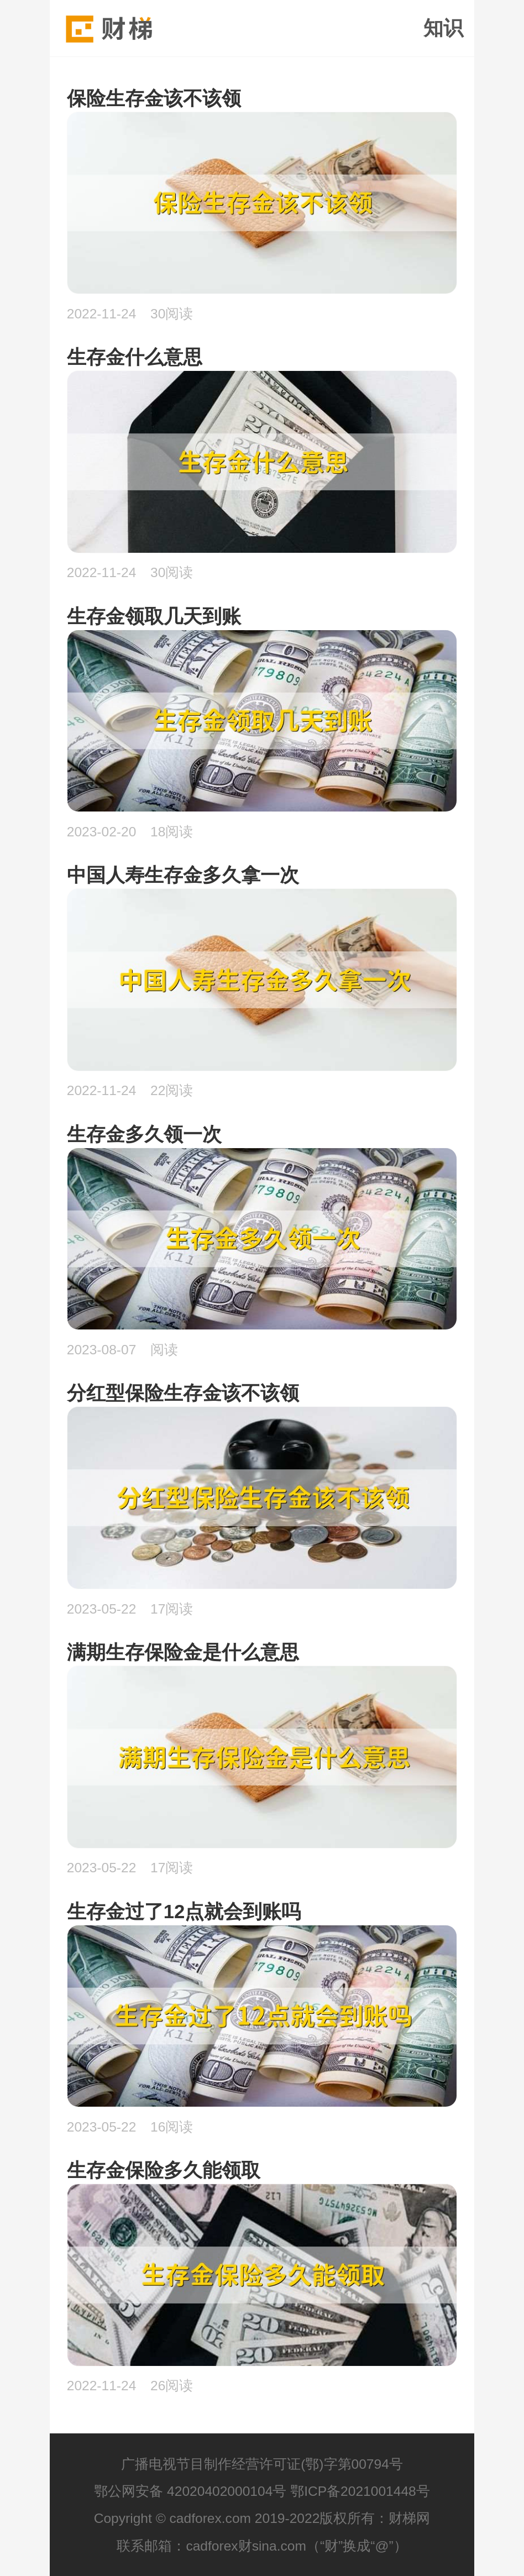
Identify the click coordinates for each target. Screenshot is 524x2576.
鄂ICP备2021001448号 (360, 2491)
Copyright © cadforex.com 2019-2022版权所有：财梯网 (262, 2518)
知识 (443, 28)
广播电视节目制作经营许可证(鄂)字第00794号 (262, 2464)
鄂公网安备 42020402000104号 (190, 2491)
